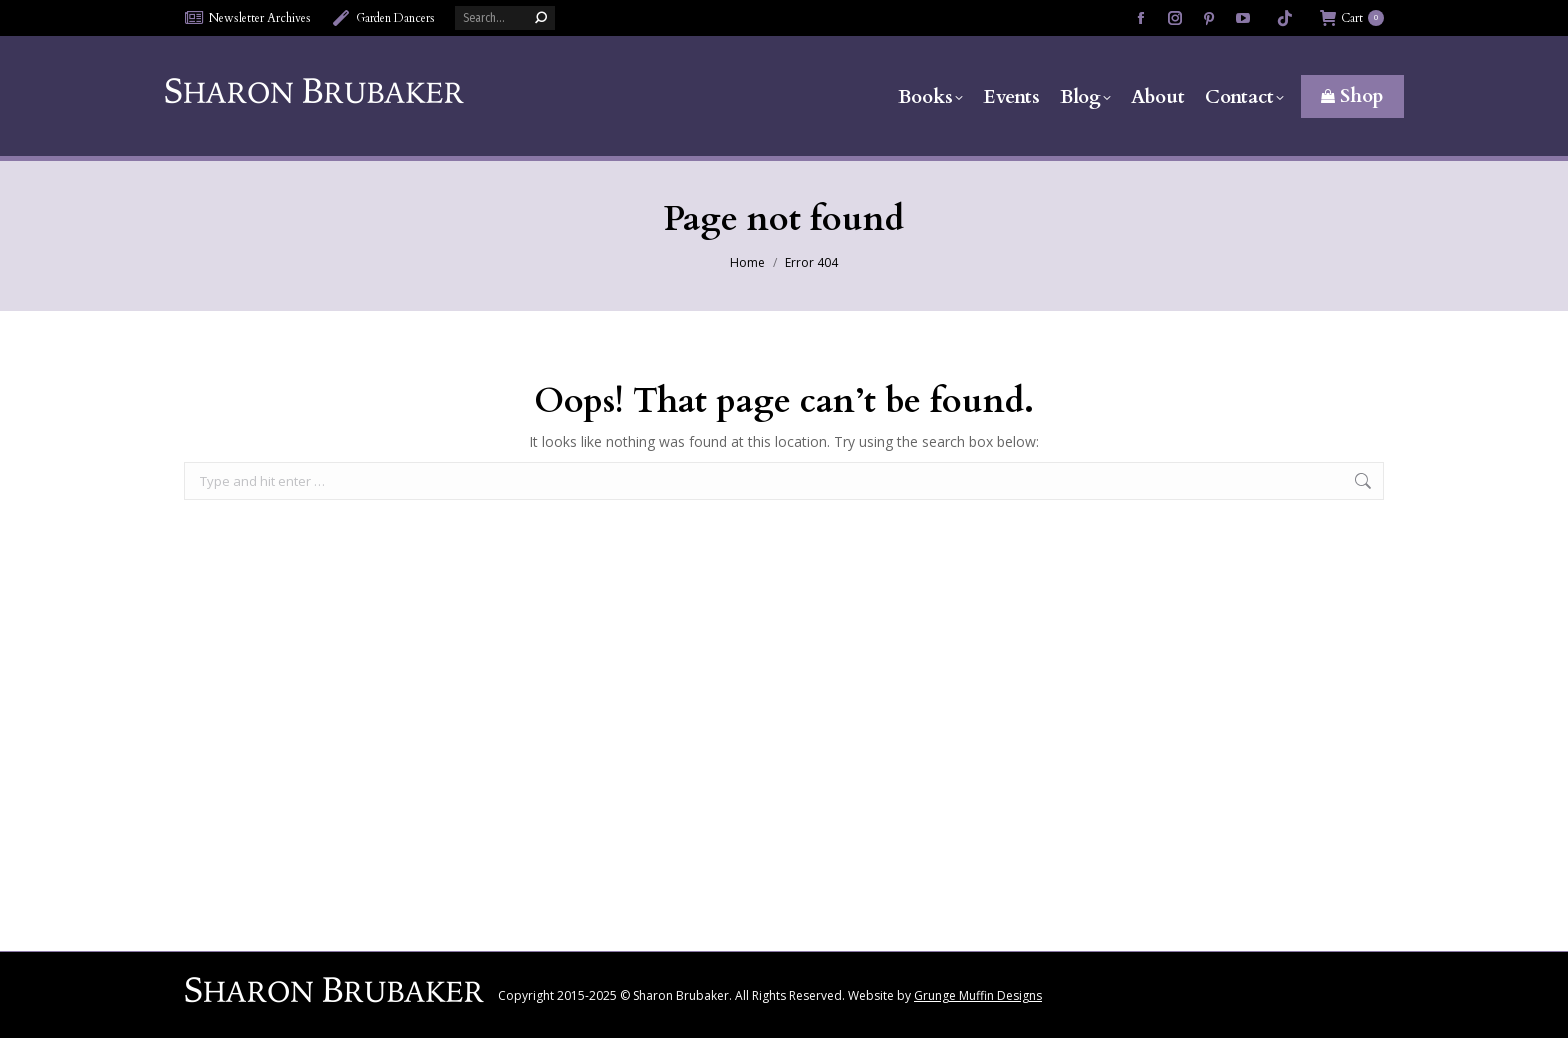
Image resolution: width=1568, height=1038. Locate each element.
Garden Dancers (383, 18)
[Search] (505, 18)
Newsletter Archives (247, 18)
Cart (1352, 18)
